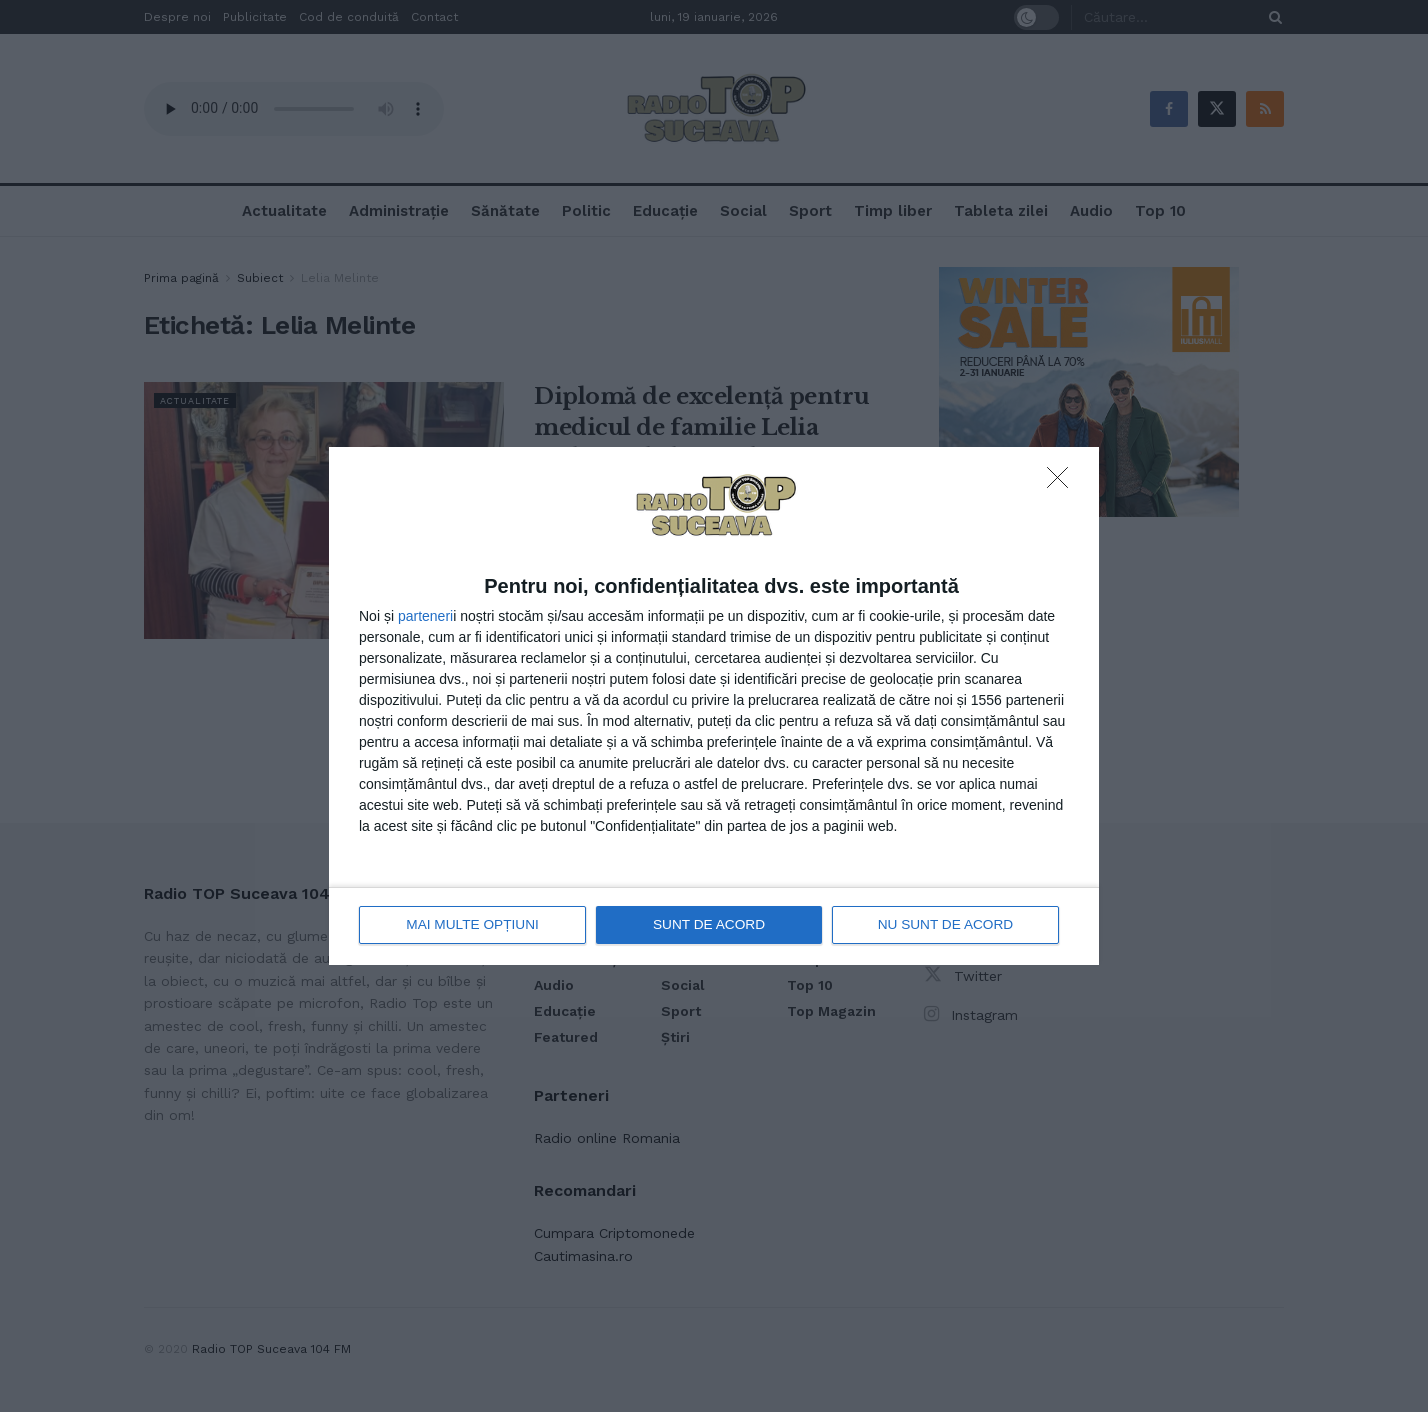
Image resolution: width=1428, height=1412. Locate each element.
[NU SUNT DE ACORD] (1063, 484)
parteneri (425, 616)
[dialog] (714, 706)
